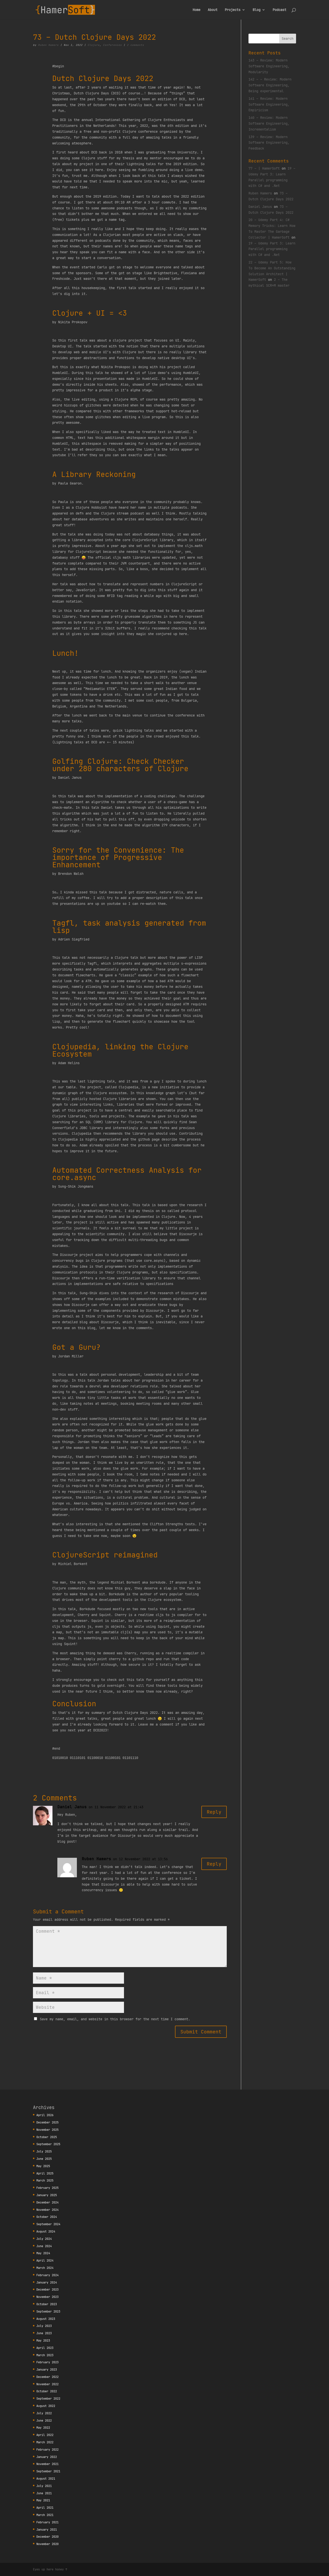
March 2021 (44, 2515)
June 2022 (44, 2420)
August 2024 (45, 2231)
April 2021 (44, 2507)
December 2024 (47, 2202)
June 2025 (44, 2159)
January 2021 (46, 2529)
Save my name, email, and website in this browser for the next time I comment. (115, 2019)
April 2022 (44, 2435)
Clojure (94, 45)
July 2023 (44, 2326)
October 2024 (46, 2217)
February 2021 (47, 2522)
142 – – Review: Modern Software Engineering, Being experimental (269, 85)
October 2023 (46, 2304)
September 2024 (48, 2224)
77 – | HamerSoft (264, 168)
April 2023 (44, 2348)
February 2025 (47, 2188)
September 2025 (48, 2144)
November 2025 (47, 2130)
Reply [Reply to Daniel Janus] (214, 1812)
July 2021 (44, 2486)
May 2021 (43, 2500)
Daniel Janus (72, 1806)
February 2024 (47, 2275)
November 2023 (47, 2297)
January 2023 (46, 2369)
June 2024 (44, 2246)
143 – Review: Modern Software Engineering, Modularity (268, 66)
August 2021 (45, 2478)
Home (196, 10)
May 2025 (43, 2166)
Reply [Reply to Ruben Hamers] (214, 1864)
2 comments (135, 45)
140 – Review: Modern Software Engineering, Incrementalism (268, 123)
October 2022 (46, 2391)
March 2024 (44, 2268)
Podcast (279, 10)
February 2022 (47, 2449)
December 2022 (47, 2377)
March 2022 (44, 2442)
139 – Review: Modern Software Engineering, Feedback (268, 143)
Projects (232, 10)
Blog (256, 10)
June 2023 (44, 2333)
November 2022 (47, 2384)
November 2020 (47, 2544)
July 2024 (44, 2239)
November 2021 (47, 2464)
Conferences (112, 45)
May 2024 (43, 2253)
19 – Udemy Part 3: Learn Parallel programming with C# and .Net (271, 249)
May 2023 (43, 2340)
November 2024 (47, 2210)
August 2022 (45, 2406)
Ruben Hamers (48, 45)
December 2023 (47, 2289)
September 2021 (48, 2471)
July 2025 (44, 2151)
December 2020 (47, 2536)
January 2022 (46, 2457)
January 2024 (46, 2282)
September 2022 (48, 2398)
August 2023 (45, 2319)
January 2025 (46, 2195)
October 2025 (46, 2137)
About (212, 10)
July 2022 (44, 2413)
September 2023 (48, 2311)
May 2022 (43, 2427)
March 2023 (44, 2355)
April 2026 (44, 2115)
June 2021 (44, 2493)
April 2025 (44, 2173)
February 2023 (47, 2362)
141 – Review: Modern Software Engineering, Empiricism (268, 104)
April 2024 (44, 2260)
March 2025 (44, 2180)
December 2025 (47, 2122)
